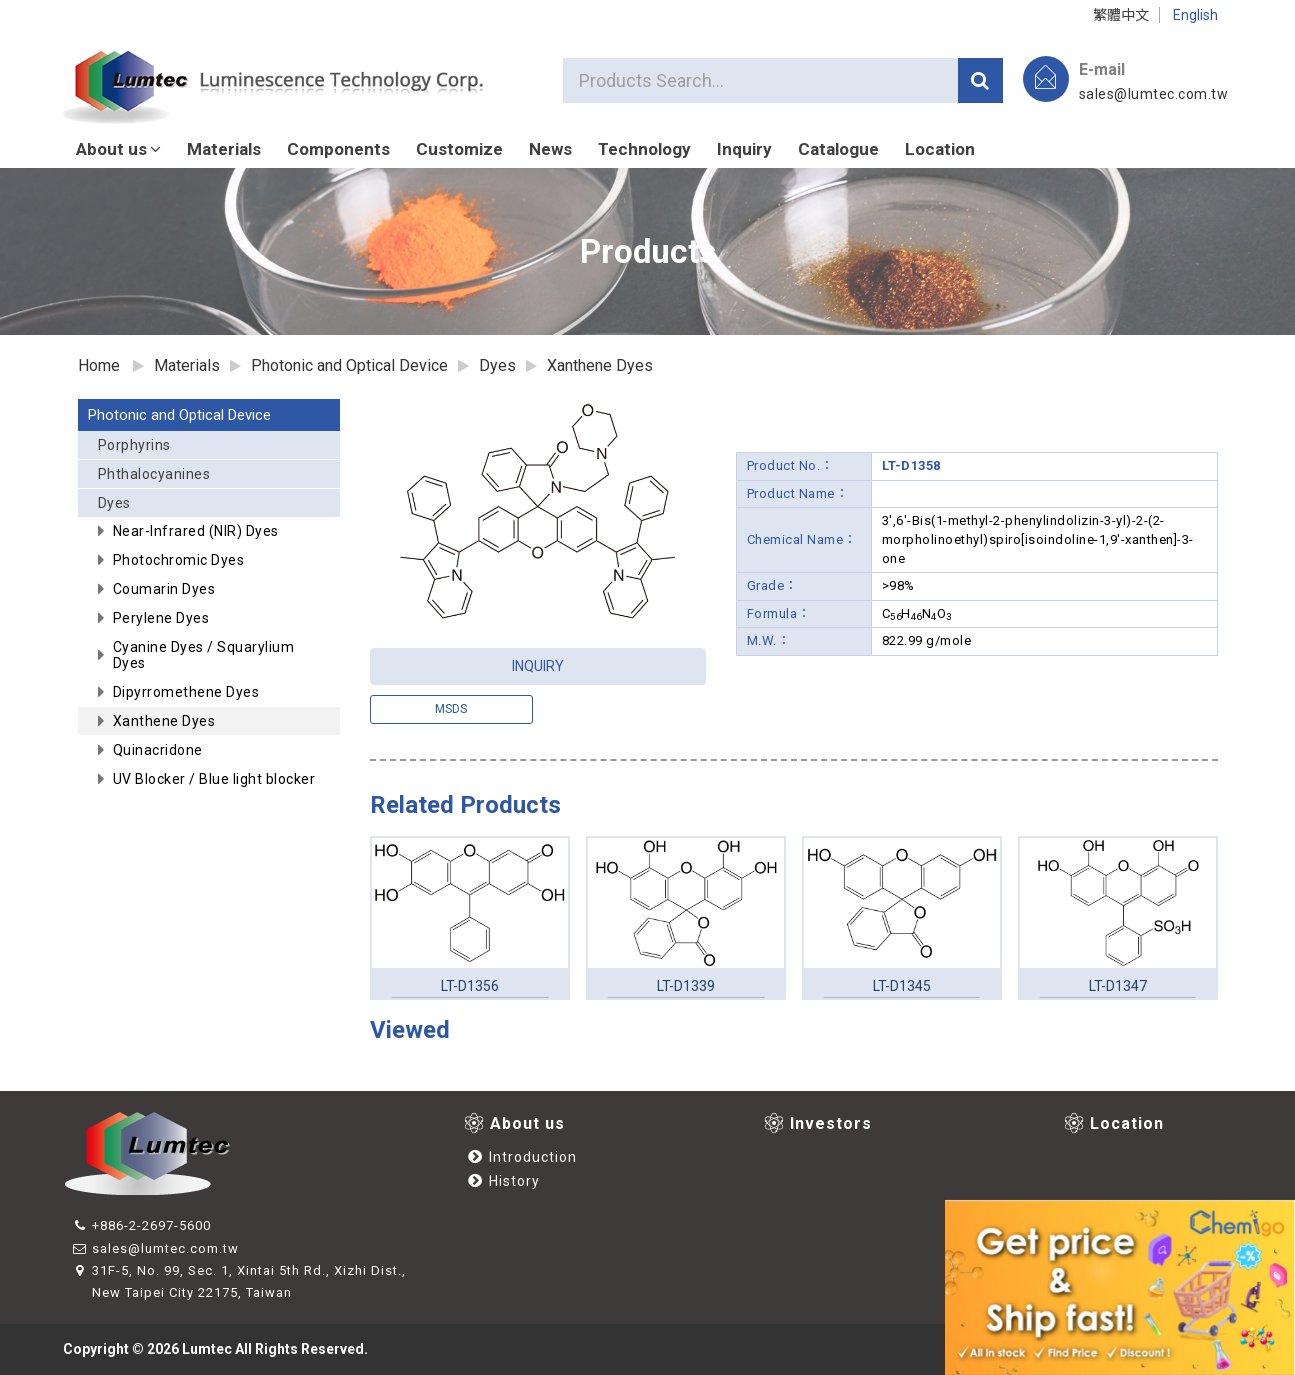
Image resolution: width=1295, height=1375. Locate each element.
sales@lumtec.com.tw (1154, 94)
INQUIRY (538, 666)
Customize (459, 149)
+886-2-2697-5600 (142, 1225)
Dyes (214, 506)
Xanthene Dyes (600, 365)
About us (118, 149)
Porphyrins (134, 445)
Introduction (522, 1157)
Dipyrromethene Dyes (186, 692)
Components (338, 149)
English (1195, 15)
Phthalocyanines (154, 474)
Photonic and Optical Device (179, 415)
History (504, 1181)
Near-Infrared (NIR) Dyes (196, 531)
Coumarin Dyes (164, 589)
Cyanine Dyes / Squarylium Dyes (204, 655)
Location (940, 149)
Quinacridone (158, 750)
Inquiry (744, 149)
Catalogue (838, 149)
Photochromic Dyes (179, 560)
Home (99, 365)
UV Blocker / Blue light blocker (214, 779)
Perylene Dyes (161, 618)
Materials (224, 149)
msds (451, 709)
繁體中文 (1121, 15)
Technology (644, 149)
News (550, 149)
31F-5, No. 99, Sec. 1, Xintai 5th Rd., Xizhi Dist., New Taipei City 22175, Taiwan (239, 1281)
